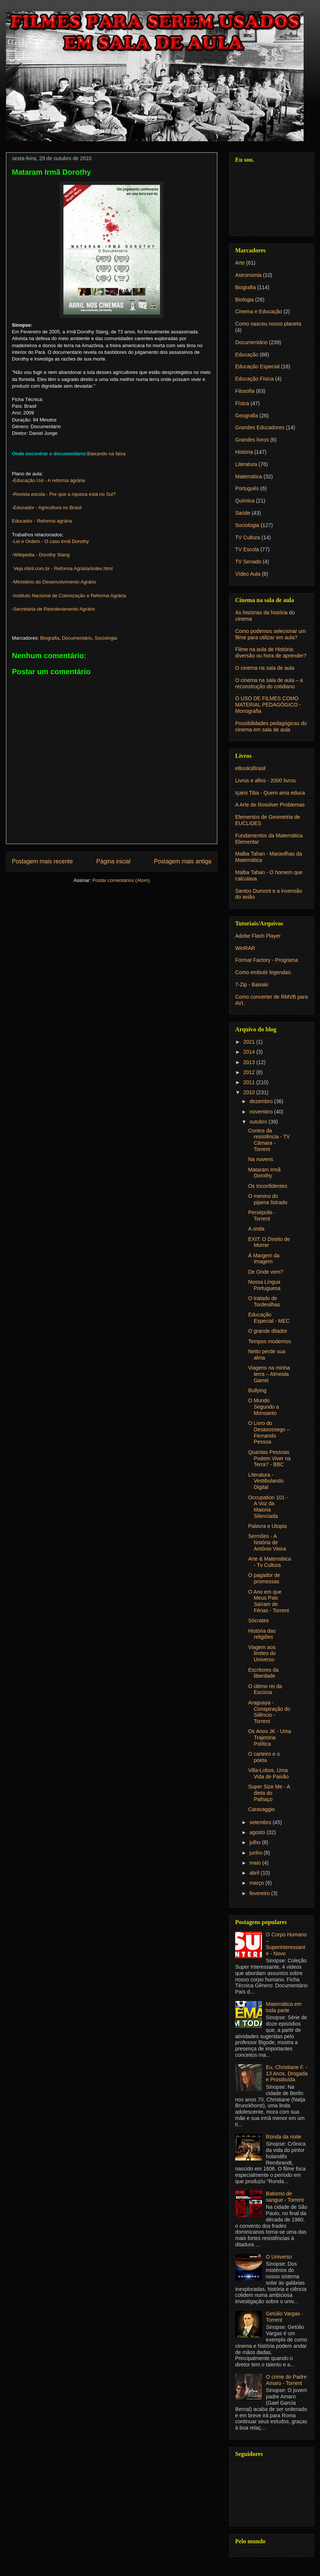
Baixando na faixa (106, 453)
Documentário (77, 638)
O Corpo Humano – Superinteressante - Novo (286, 1944)
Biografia (49, 638)
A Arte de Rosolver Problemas (270, 805)
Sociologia (106, 638)
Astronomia (248, 275)
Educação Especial (257, 366)
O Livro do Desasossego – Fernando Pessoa (269, 1432)
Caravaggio (261, 1809)
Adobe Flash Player (258, 936)
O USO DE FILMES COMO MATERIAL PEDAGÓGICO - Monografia (268, 704)
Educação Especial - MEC (268, 1318)
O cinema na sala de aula (264, 668)
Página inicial (113, 861)
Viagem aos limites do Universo (262, 1653)
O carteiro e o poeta (264, 1757)
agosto (257, 1832)
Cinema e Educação (258, 311)
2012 (249, 1072)
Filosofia (245, 391)
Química (245, 501)
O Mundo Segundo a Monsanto (263, 1406)
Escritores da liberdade (263, 1673)
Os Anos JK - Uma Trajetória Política (269, 1737)
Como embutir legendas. (263, 972)
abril (254, 1873)
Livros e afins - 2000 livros (265, 780)
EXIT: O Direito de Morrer (269, 1242)
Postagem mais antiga (182, 861)
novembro (261, 1112)
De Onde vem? (265, 1272)
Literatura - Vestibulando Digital (266, 1481)
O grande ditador (267, 1331)
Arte (240, 263)
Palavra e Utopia (267, 1526)
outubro (258, 1122)
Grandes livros (252, 440)
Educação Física (254, 379)
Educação (246, 355)
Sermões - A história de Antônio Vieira (267, 1542)
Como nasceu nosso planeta (268, 324)
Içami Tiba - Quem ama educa (270, 793)
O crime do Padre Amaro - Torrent (286, 2380)
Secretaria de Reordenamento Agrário (54, 609)
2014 (249, 1052)
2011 (249, 1082)
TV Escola (247, 549)
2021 (249, 1042)
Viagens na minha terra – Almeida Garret (269, 1374)
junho (256, 1853)
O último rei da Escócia (265, 1689)
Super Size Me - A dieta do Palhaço (269, 1793)
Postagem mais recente (42, 861)
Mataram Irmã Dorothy (264, 1173)
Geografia (246, 415)
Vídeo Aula (247, 574)
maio (255, 1863)
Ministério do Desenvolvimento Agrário (54, 582)
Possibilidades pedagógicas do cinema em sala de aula (271, 726)
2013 (249, 1062)
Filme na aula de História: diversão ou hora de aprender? (270, 652)
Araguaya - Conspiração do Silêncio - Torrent (269, 1712)
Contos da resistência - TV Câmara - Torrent (269, 1140)
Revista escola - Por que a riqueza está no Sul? (64, 494)
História (244, 452)
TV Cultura (247, 537)
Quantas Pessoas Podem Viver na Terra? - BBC (269, 1458)
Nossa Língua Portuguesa (264, 1285)
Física (242, 403)
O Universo (279, 2257)
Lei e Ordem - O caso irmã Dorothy (51, 541)
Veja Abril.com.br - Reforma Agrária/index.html (63, 568)
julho (255, 1842)
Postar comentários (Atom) (121, 880)
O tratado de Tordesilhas (264, 1301)
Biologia (244, 300)
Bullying (257, 1390)
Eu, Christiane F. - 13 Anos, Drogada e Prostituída (287, 2073)
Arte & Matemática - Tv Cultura (269, 1562)
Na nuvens (260, 1159)
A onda (256, 1229)
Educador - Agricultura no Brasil (47, 507)
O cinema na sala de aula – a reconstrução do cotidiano (269, 683)
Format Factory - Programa (266, 960)
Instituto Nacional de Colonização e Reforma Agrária (69, 595)
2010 (249, 1092)
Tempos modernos (269, 1341)
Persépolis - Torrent (262, 1215)
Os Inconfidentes (267, 1186)
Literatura (246, 464)
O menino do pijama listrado (267, 1199)
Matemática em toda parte (284, 2007)
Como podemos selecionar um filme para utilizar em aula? (270, 634)
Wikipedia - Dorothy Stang (41, 554)
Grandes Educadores (259, 427)
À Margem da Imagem (263, 1259)
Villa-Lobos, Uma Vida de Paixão (268, 1773)
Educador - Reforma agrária (42, 521)
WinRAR (245, 948)
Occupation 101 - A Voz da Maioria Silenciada (268, 1506)
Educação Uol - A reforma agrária (49, 480)
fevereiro (260, 1893)
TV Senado (248, 562)
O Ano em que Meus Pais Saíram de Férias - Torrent (268, 1601)
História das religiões (262, 1634)
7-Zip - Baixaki (251, 985)
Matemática (248, 476)
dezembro (261, 1101)
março (257, 1883)
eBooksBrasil (250, 768)
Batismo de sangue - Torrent (285, 2197)
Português (247, 488)
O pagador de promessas (264, 1578)
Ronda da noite (283, 2137)
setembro (260, 1822)
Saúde (242, 513)
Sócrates (258, 1620)
